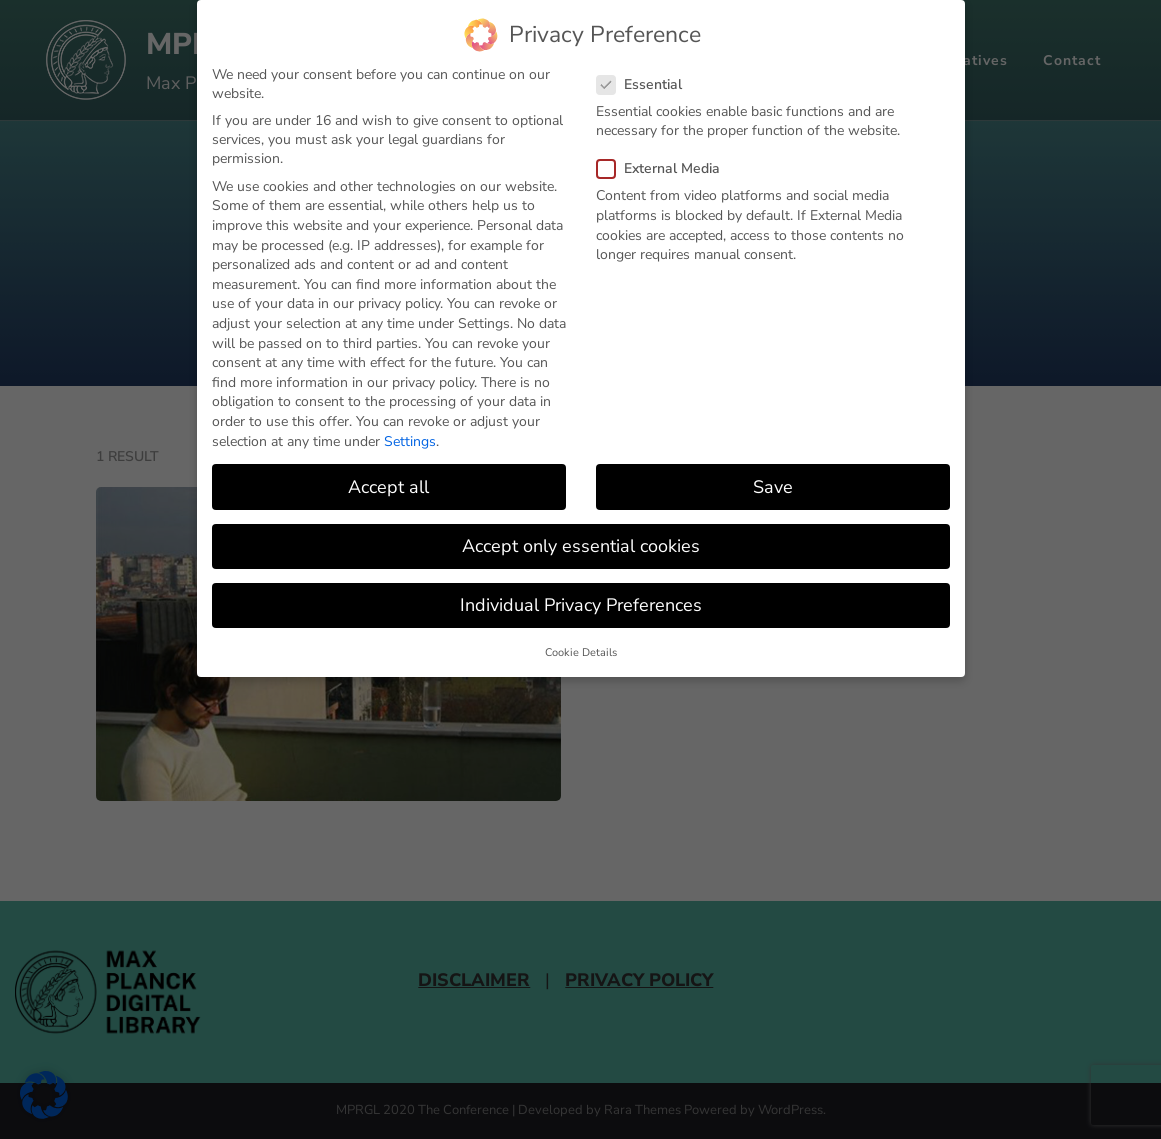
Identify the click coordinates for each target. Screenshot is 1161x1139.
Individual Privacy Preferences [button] (581, 605)
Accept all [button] (388, 487)
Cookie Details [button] (581, 652)
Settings (410, 441)
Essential (645, 84)
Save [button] (773, 487)
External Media (664, 168)
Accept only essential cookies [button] (581, 546)
